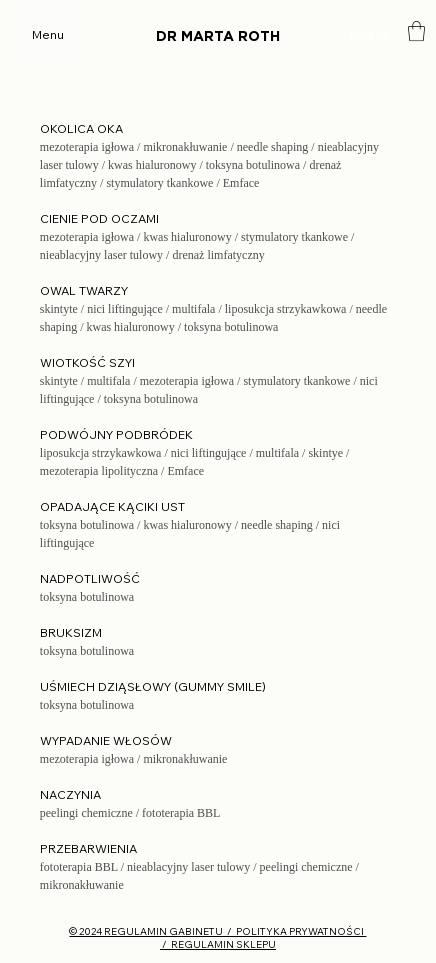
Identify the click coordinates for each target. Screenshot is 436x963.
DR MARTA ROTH (218, 37)
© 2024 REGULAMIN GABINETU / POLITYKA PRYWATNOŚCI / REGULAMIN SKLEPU (217, 938)
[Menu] (48, 35)
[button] (416, 31)
